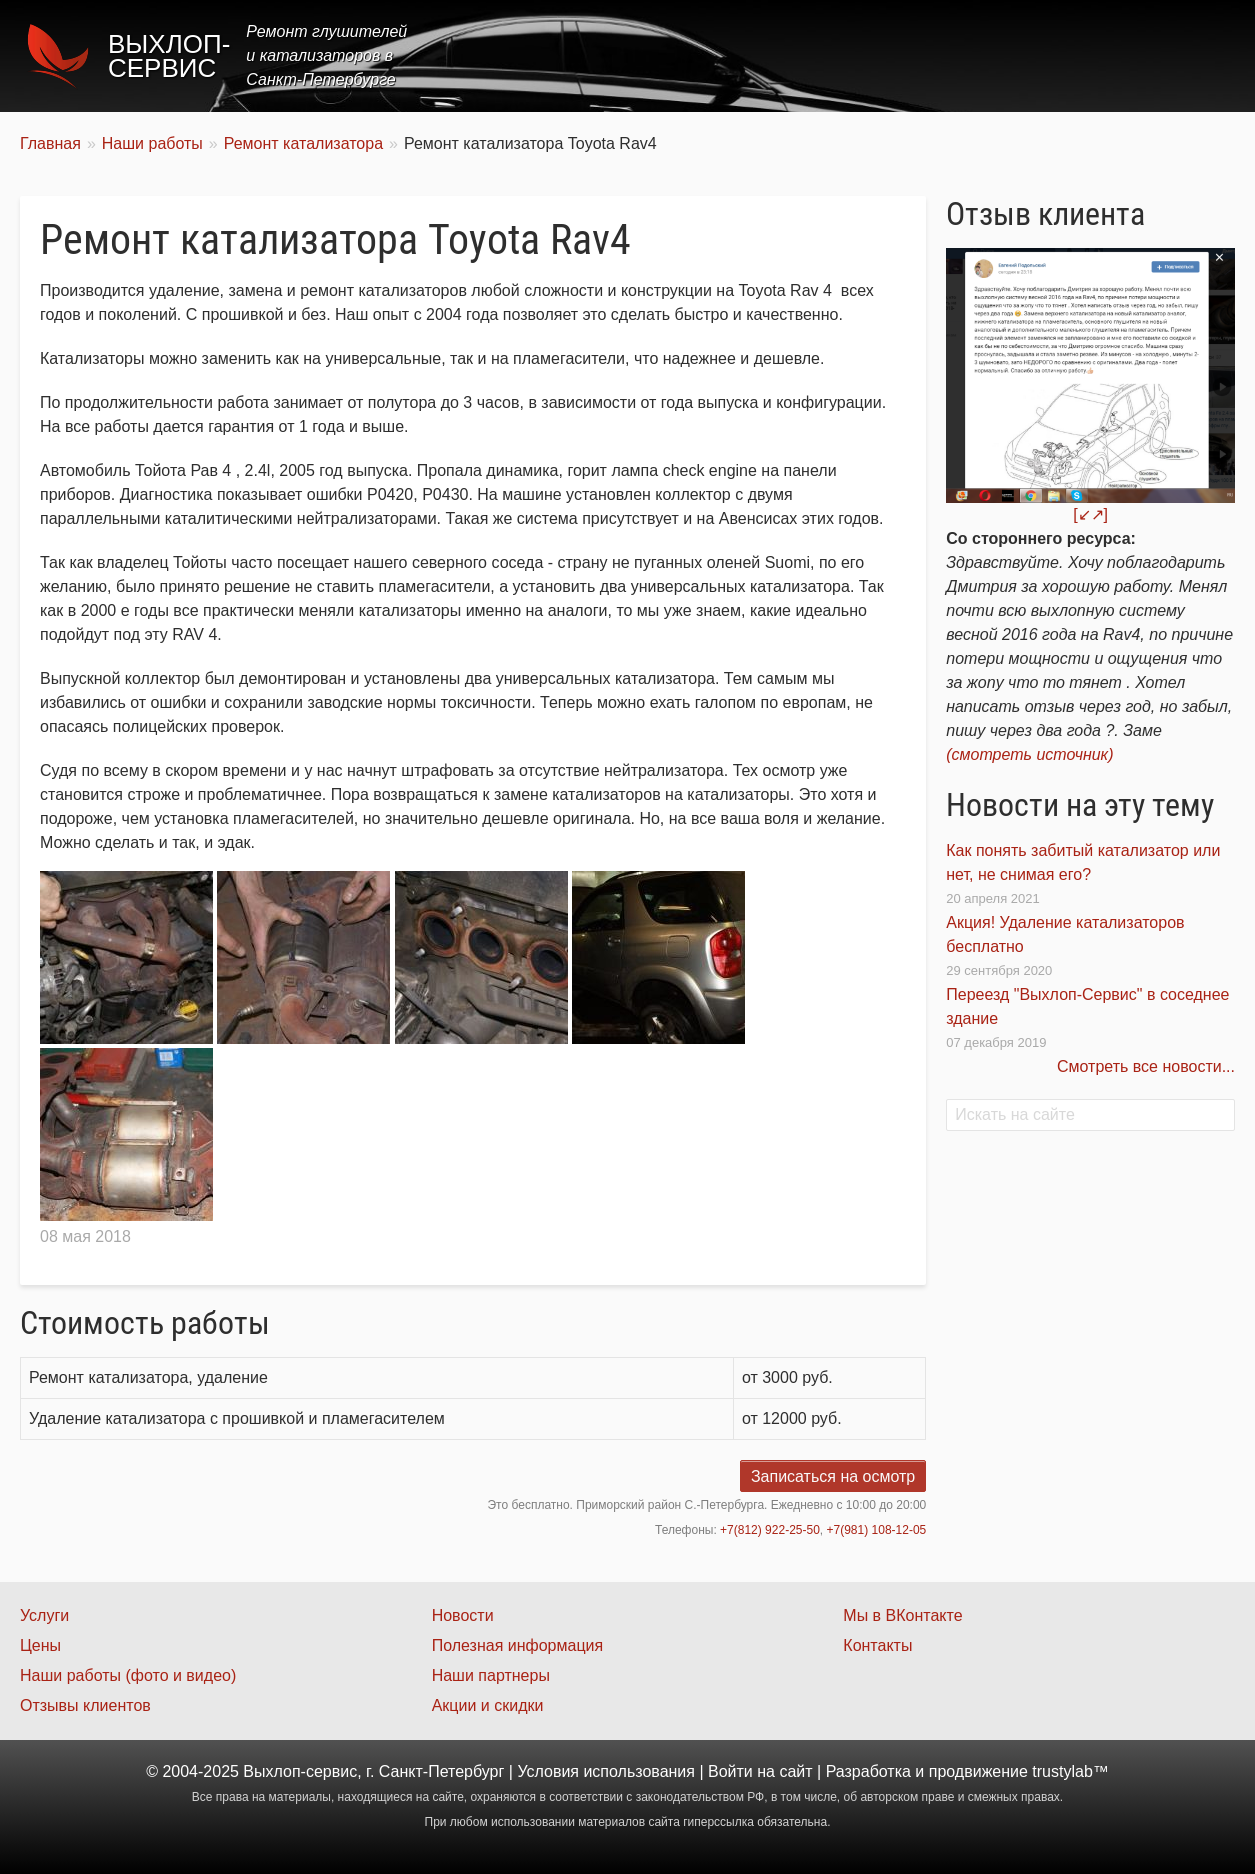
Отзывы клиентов (85, 1705)
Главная (697, 55)
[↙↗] (1090, 514)
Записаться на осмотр (833, 1476)
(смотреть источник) (1029, 754)
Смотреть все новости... (1146, 1066)
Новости (463, 1615)
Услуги (788, 55)
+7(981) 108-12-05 (877, 1530)
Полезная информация (518, 1645)
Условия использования (606, 1771)
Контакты (1181, 55)
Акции (947, 55)
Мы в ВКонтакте (902, 1615)
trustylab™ (1070, 1771)
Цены (869, 55)
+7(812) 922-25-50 (770, 1530)
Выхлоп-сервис (169, 56)
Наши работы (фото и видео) (128, 1675)
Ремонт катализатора (303, 143)
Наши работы (1058, 55)
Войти (730, 1771)
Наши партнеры (491, 1675)
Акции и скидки (488, 1705)
